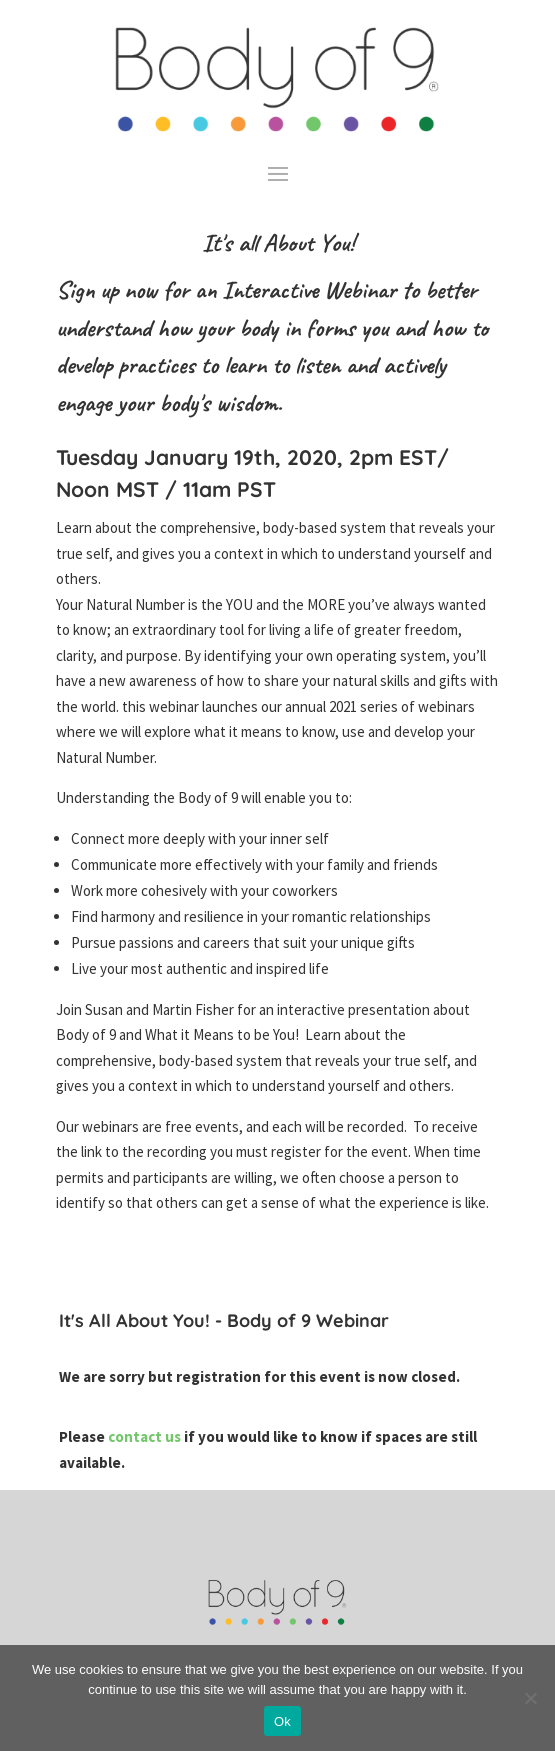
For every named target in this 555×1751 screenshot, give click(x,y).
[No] (530, 1698)
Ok (282, 1721)
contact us (146, 1436)
